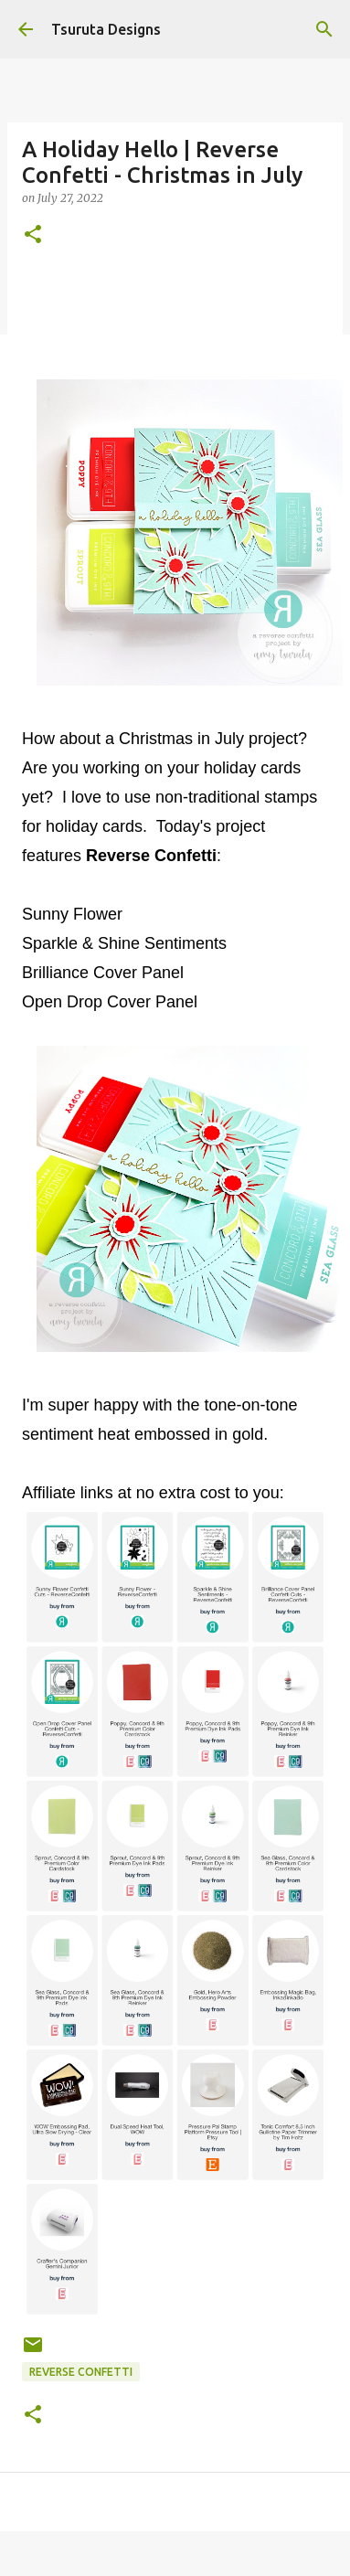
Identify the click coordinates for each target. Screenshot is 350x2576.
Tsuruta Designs (106, 29)
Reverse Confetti (81, 2372)
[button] (33, 235)
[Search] (324, 29)
